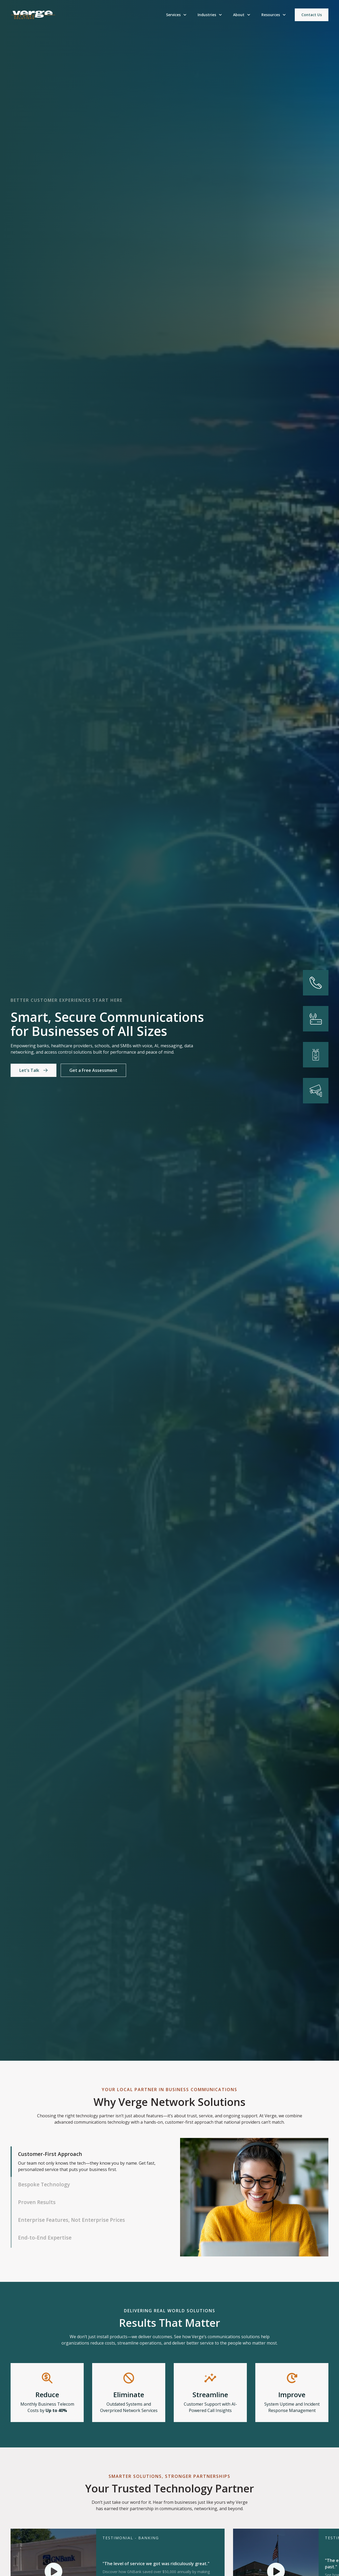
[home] (33, 15)
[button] (176, 15)
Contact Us (311, 14)
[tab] (85, 2161)
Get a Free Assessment (93, 1070)
